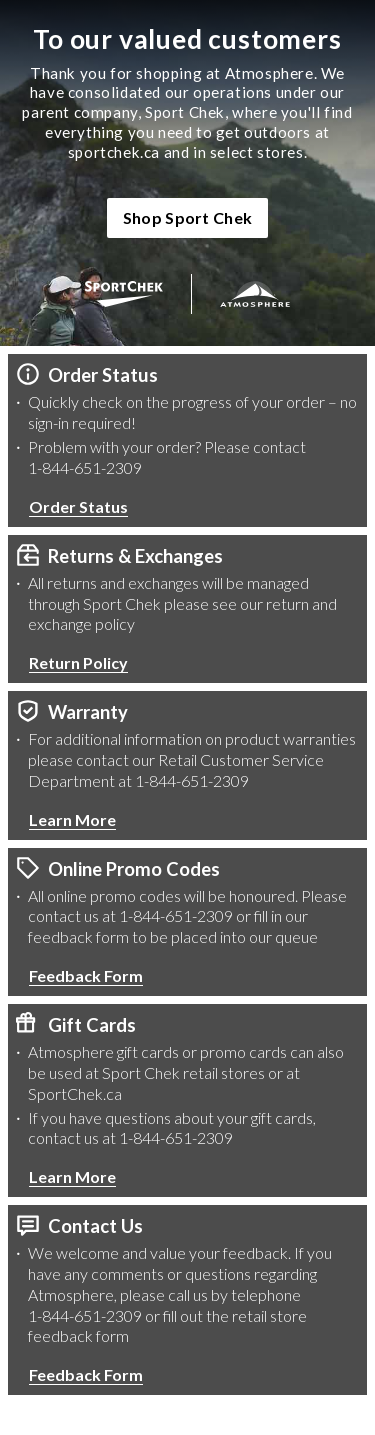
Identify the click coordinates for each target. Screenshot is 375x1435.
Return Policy (78, 662)
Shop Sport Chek (188, 217)
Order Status (78, 506)
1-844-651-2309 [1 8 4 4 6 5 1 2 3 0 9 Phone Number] (85, 467)
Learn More (72, 819)
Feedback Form (86, 975)
